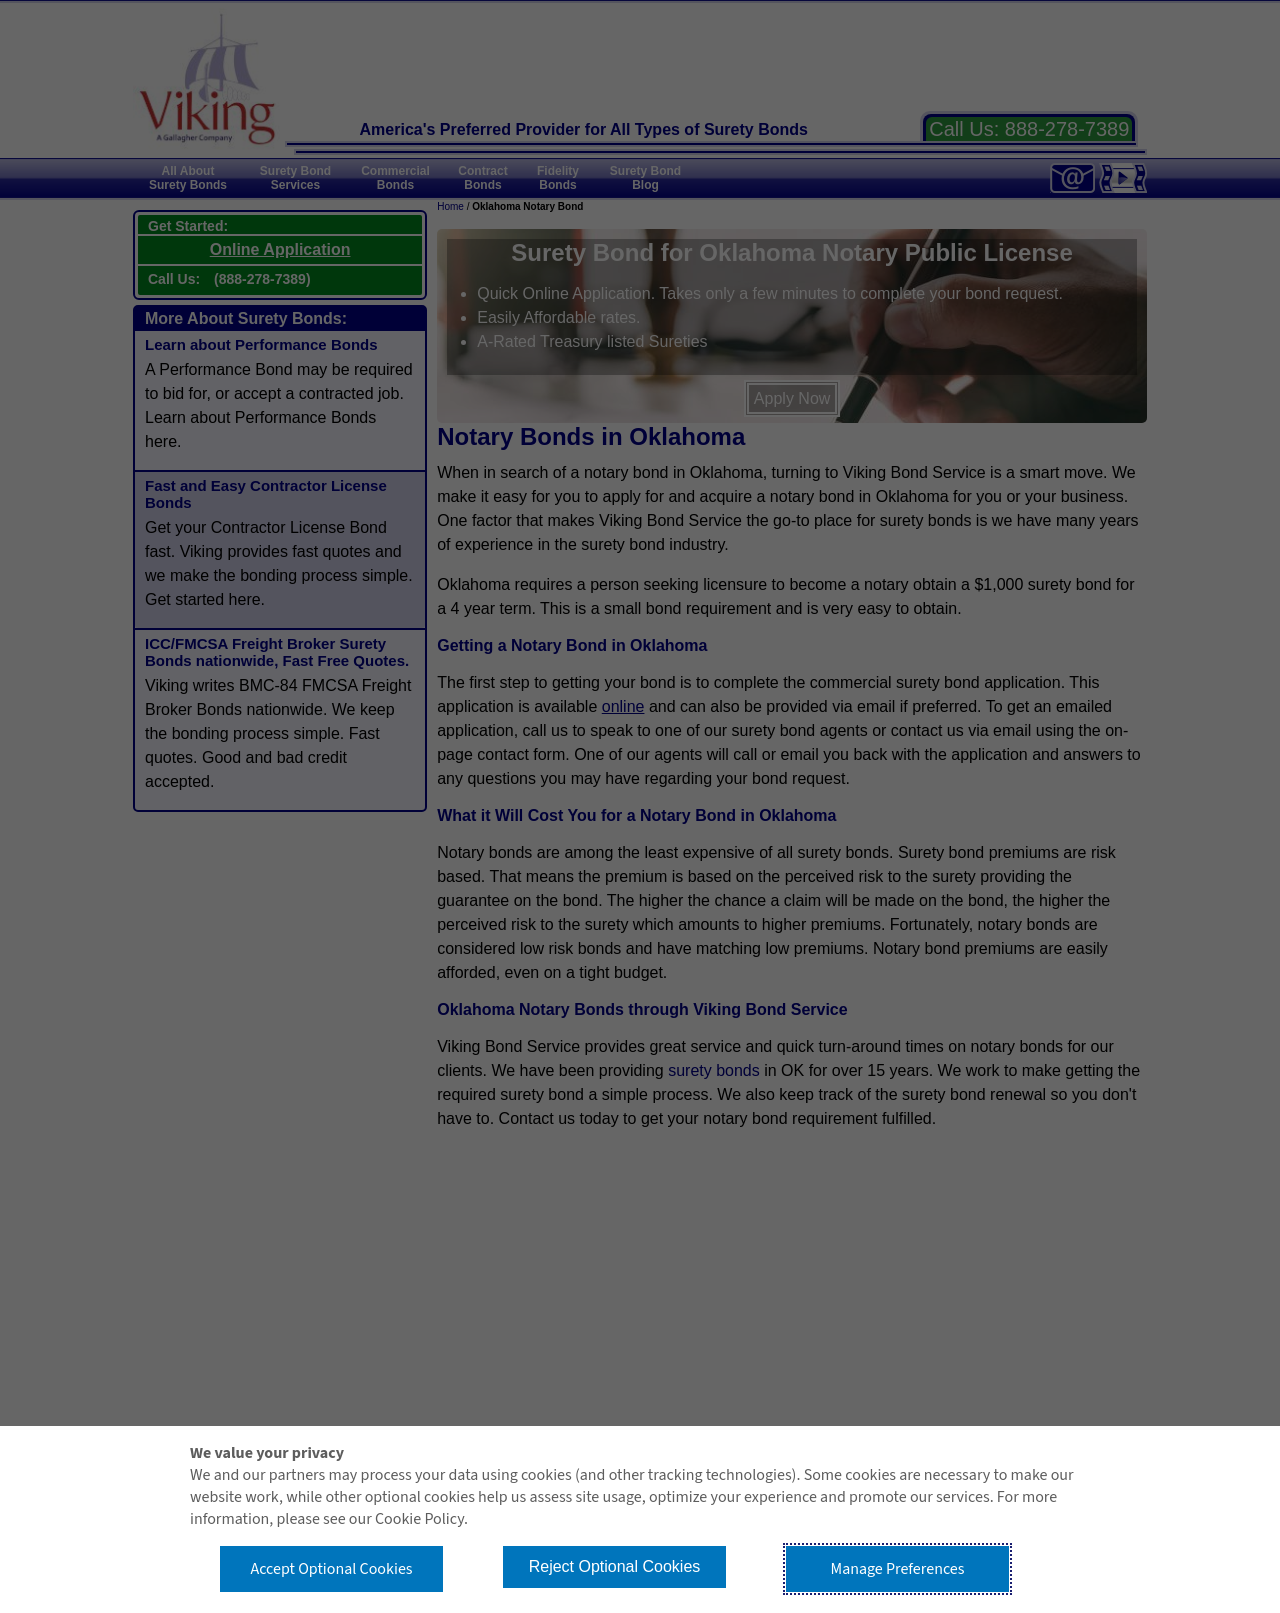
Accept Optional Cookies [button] (331, 1569)
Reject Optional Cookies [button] (615, 1566)
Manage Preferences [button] (898, 1569)
